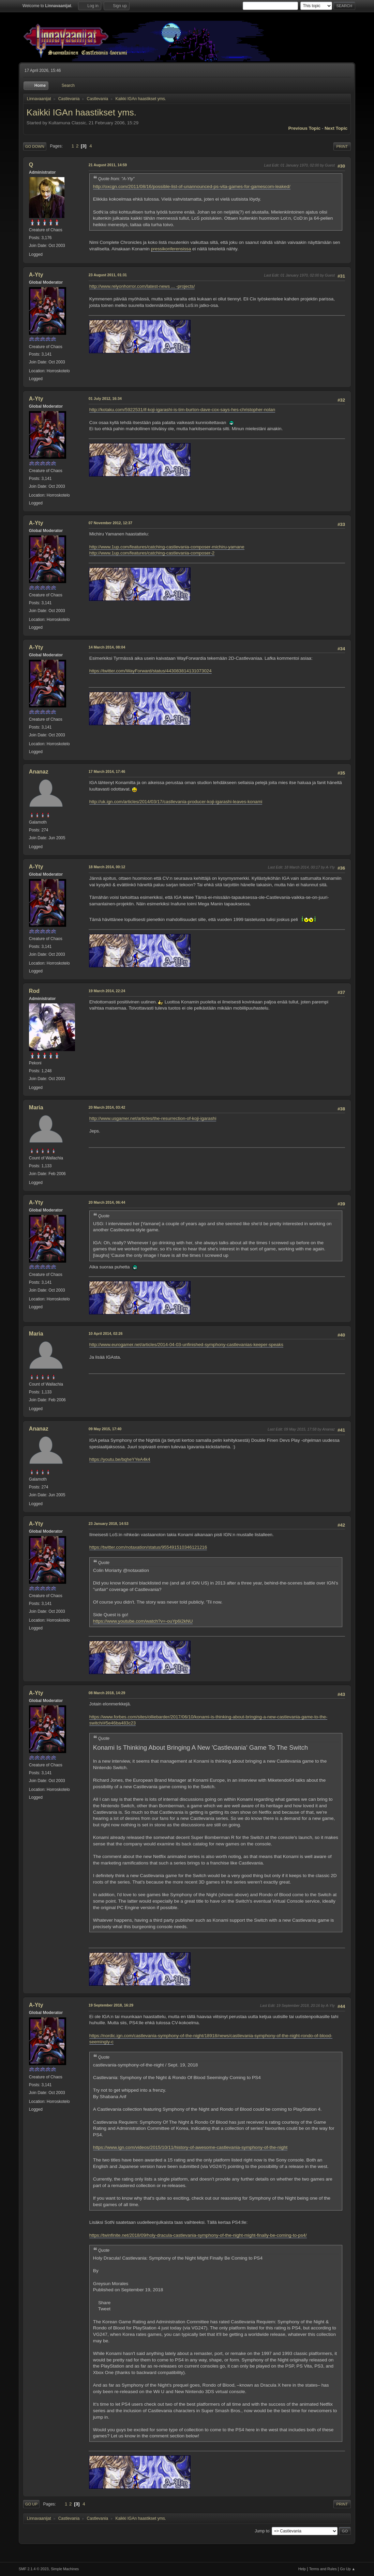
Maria (36, 1107)
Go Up (31, 2504)
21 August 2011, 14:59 (108, 165)
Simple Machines (65, 2569)
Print (342, 146)
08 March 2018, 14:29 (107, 1693)
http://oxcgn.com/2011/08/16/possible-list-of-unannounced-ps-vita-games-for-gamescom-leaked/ (191, 186)
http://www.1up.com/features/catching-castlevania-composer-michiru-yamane (166, 546)
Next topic (336, 128)
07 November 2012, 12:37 (110, 523)
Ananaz (38, 772)
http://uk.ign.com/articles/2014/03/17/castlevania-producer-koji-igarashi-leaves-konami (175, 801)
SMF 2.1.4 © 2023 (34, 2569)
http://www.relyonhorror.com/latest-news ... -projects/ (142, 286)
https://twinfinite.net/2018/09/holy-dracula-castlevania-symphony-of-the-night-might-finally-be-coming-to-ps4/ (198, 2235)
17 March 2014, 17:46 (107, 771)
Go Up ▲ (347, 2569)
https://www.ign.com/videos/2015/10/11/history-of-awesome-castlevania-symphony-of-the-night (190, 2147)
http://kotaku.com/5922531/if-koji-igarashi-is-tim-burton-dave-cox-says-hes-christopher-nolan (182, 409)
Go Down (34, 146)
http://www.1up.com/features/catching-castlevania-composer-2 (151, 553)
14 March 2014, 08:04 (107, 647)
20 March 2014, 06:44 (107, 1202)
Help (302, 2569)
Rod (34, 991)
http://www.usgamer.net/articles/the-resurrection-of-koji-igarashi (152, 1118)
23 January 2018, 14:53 (109, 1523)
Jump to (262, 2530)
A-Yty (36, 275)
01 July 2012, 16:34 (105, 398)
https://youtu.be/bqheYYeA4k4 (119, 1459)
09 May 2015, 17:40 (105, 1429)
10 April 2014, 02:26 (106, 1333)
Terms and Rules (323, 2569)
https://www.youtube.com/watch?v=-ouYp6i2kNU (143, 1621)
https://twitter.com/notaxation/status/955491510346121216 (148, 1547)
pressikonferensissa (171, 248)
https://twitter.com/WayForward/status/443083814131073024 (150, 670)
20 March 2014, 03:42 (107, 1107)
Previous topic (304, 128)
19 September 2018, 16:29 (111, 2005)
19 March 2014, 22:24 (107, 991)
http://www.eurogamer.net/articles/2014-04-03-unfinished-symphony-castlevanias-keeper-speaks (186, 1344)
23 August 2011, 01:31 (108, 275)
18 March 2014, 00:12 (107, 867)
